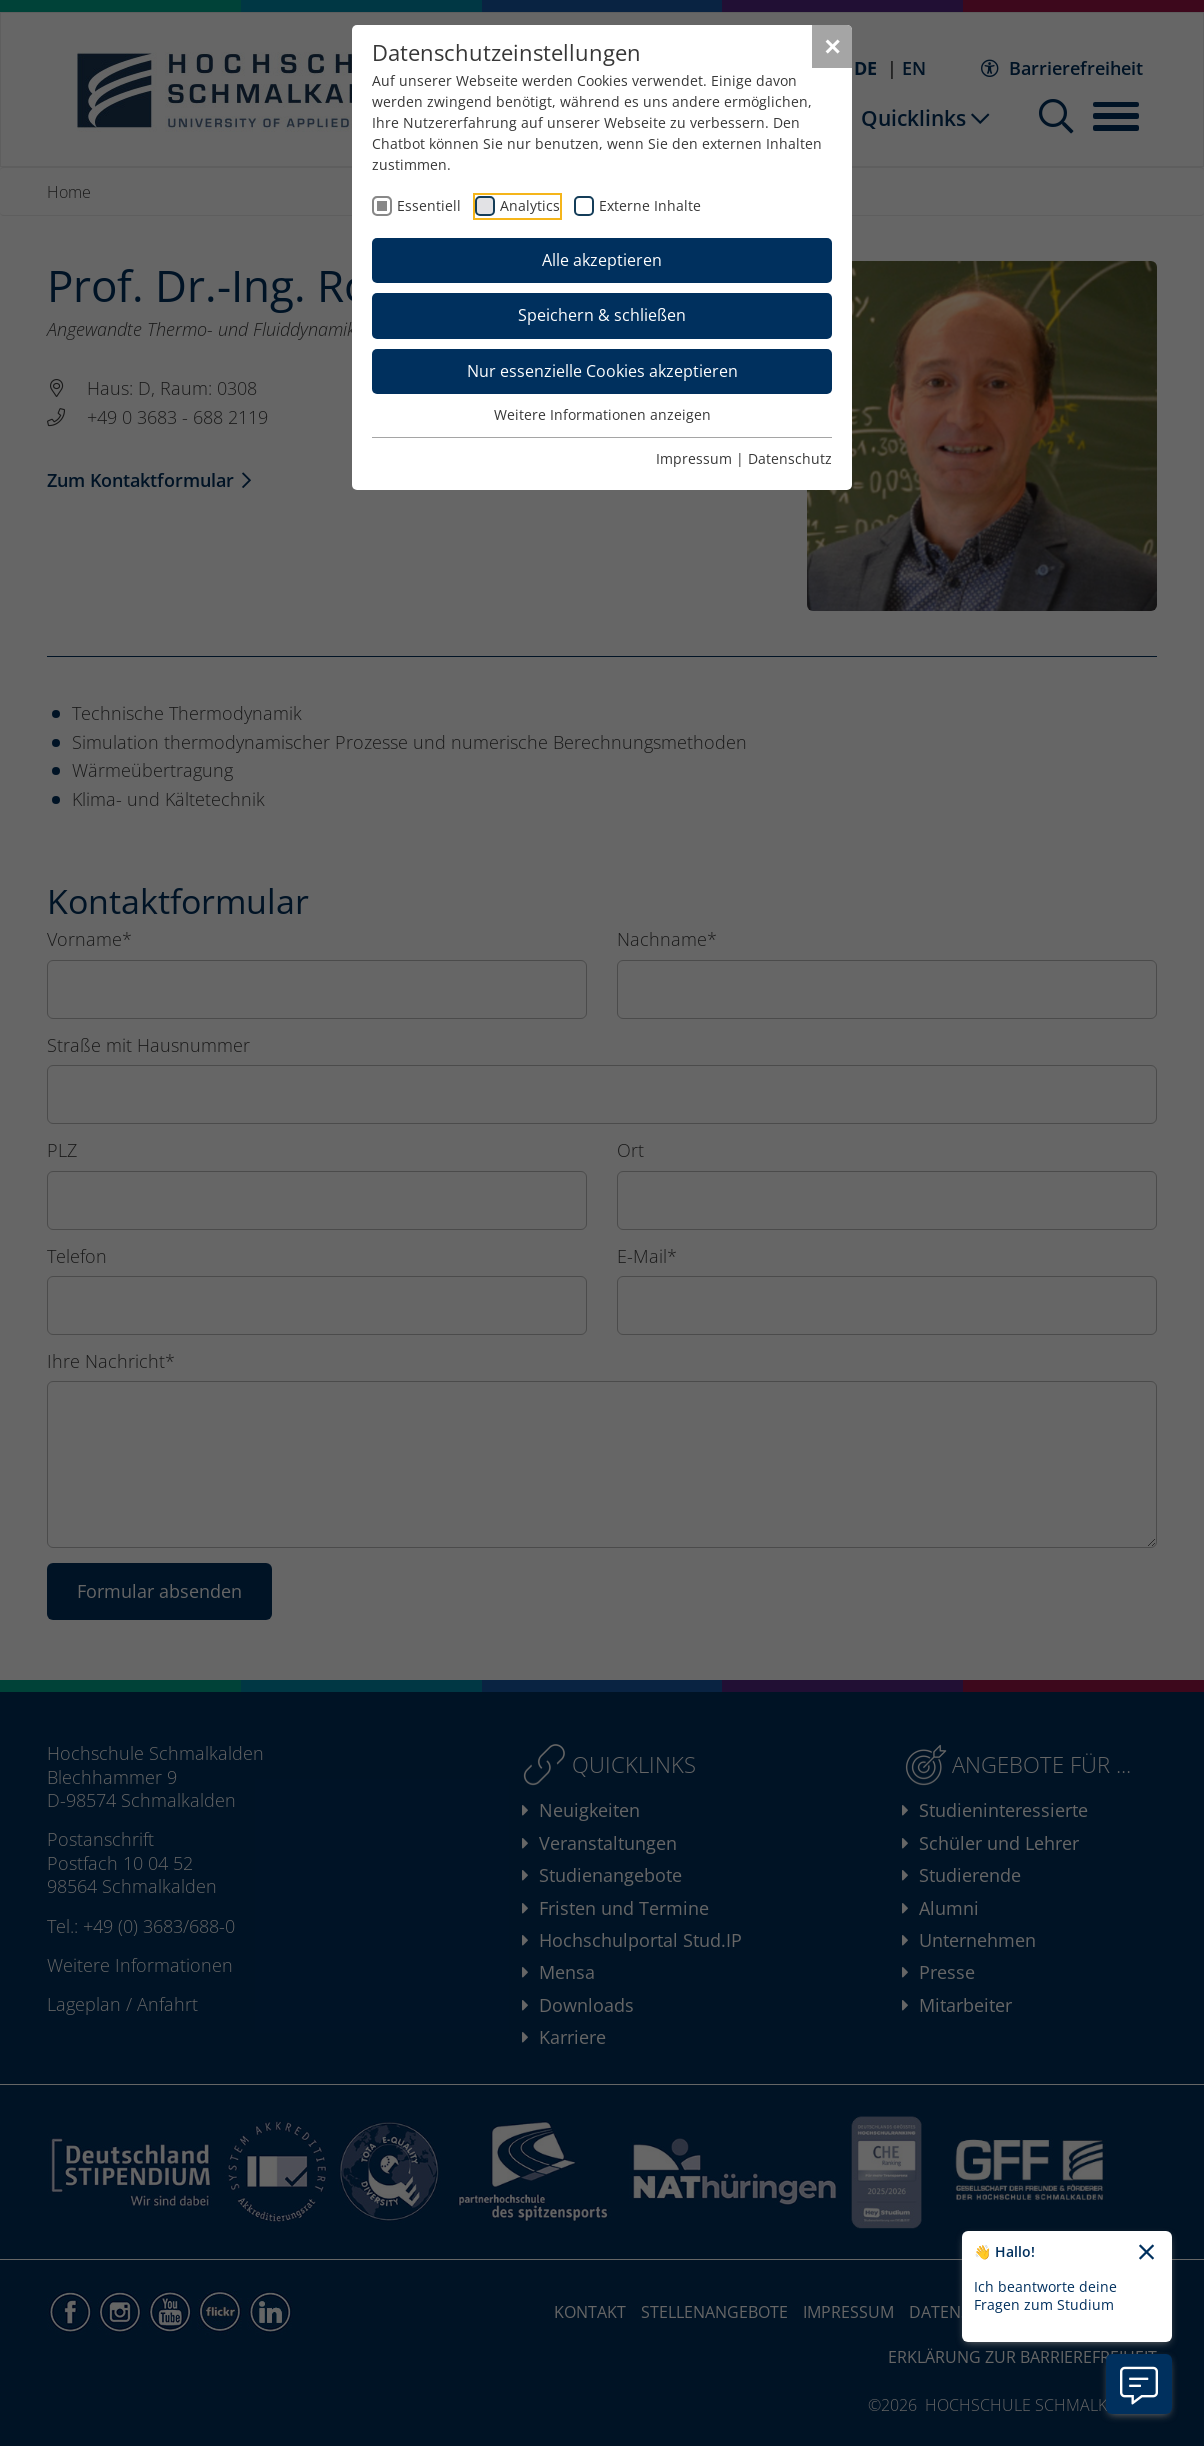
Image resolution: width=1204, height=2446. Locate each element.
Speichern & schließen (602, 315)
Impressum (694, 458)
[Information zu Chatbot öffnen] (1139, 2384)
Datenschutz (790, 458)
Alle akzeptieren (602, 260)
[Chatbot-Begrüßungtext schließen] (1146, 2253)
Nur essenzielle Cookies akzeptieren (602, 371)
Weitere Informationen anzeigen (602, 414)
